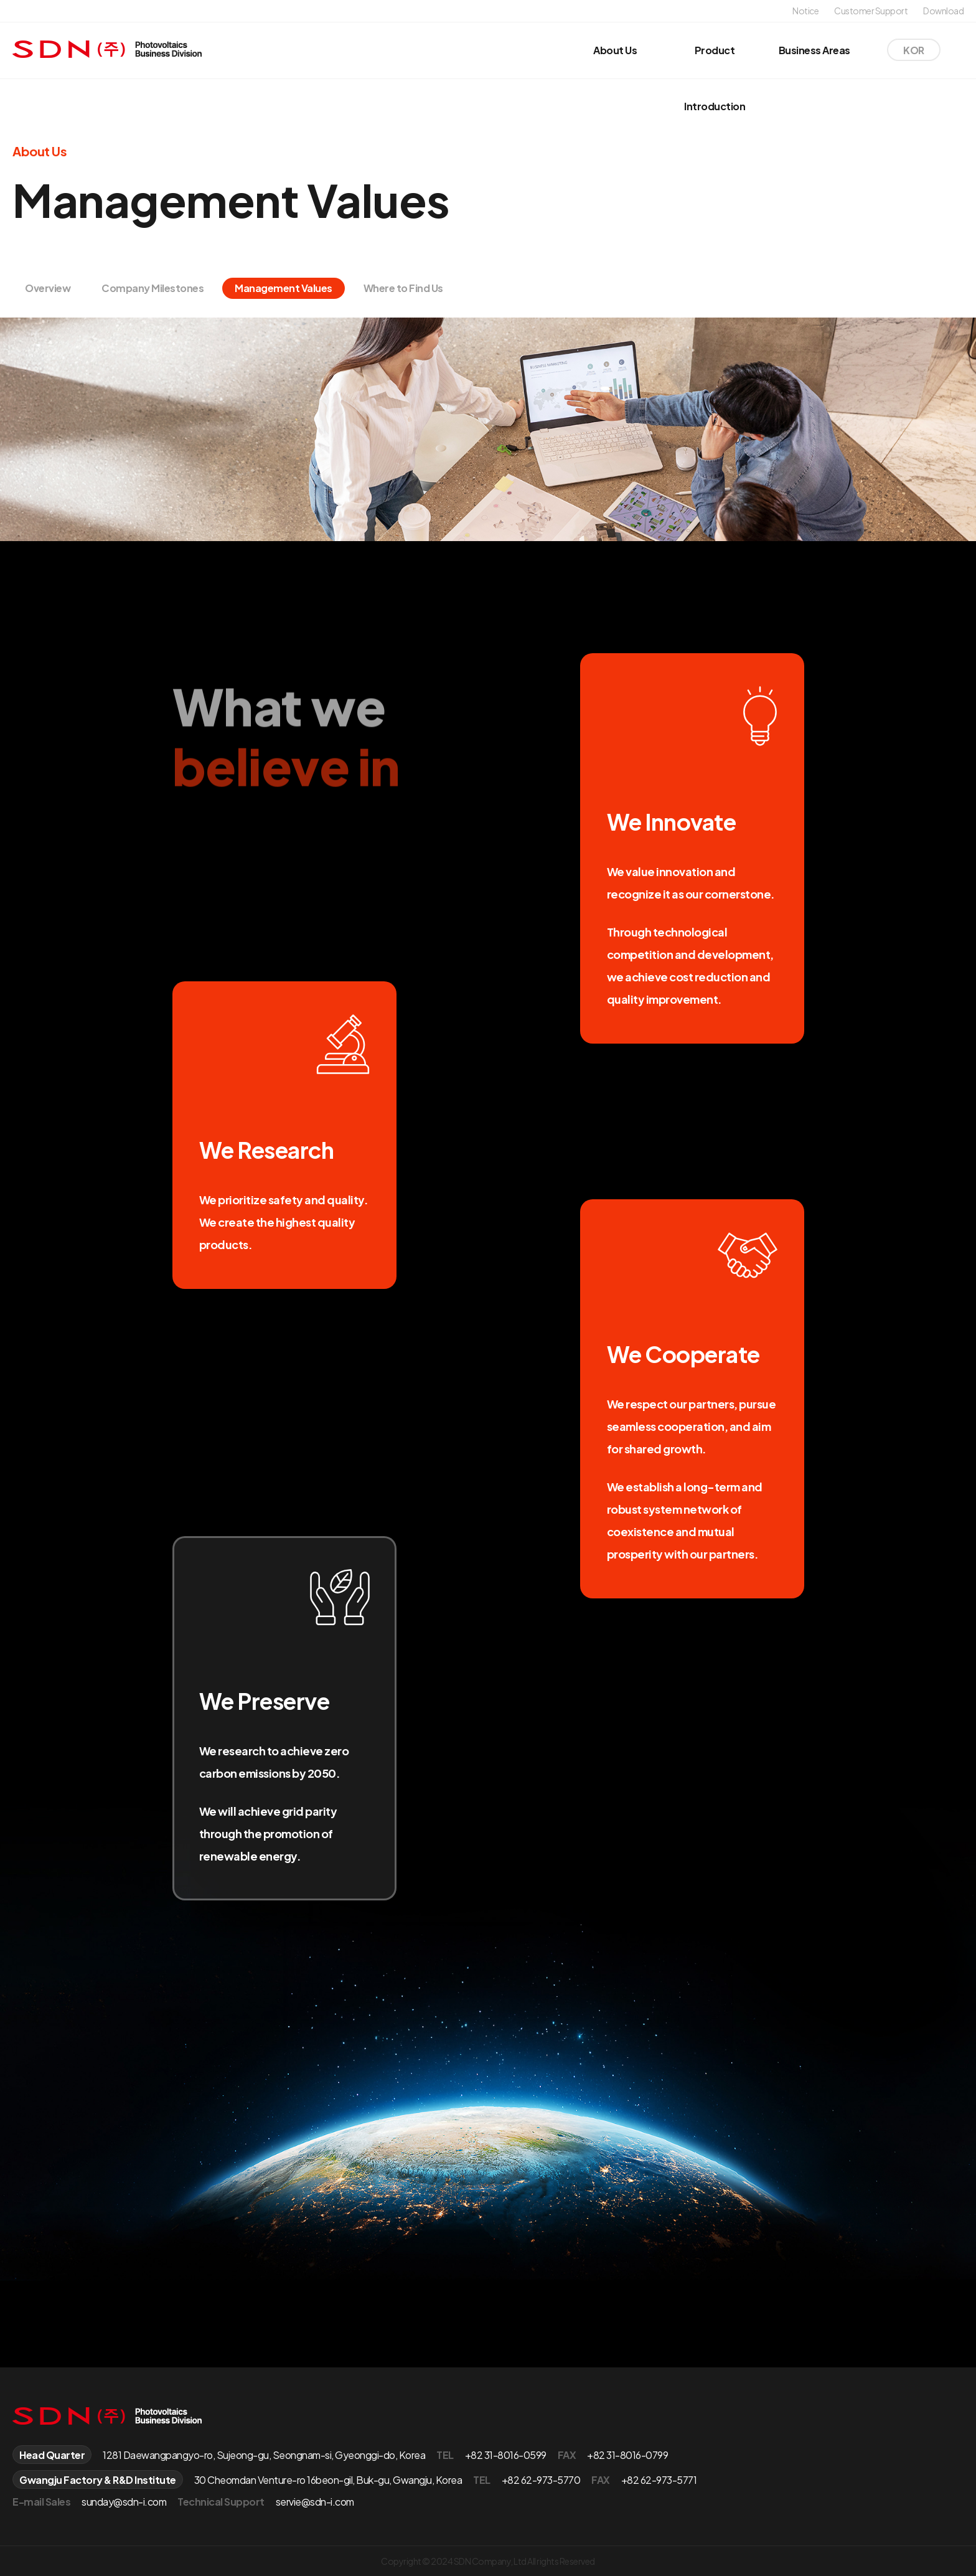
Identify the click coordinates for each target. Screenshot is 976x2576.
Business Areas (814, 50)
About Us (615, 50)
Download (943, 10)
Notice (805, 10)
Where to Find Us (403, 288)
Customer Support (871, 10)
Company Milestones (152, 288)
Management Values (283, 288)
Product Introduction (714, 78)
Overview (47, 288)
